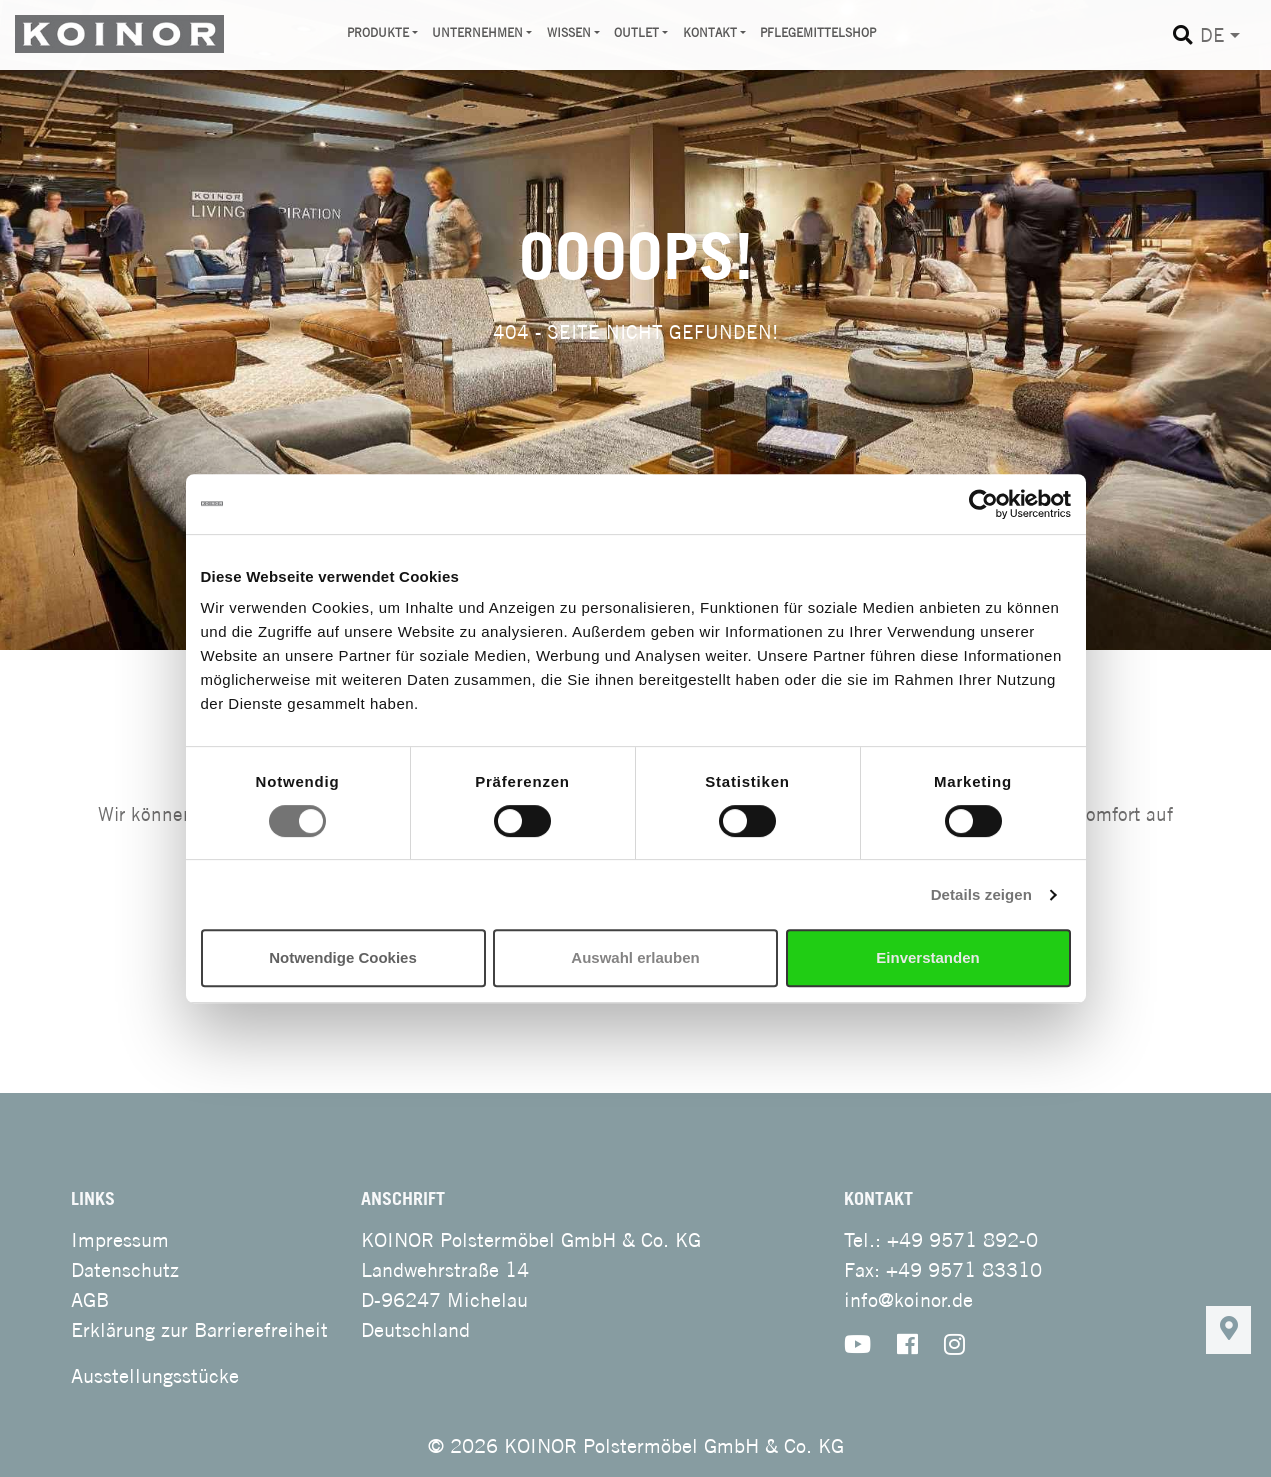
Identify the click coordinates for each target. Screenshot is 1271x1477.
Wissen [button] (569, 32)
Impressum (120, 1239)
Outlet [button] (636, 32)
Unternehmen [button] (477, 32)
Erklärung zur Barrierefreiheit (199, 1329)
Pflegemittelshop (818, 32)
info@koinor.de (908, 1299)
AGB (90, 1299)
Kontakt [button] (710, 32)
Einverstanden (927, 957)
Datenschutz (125, 1269)
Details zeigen (981, 894)
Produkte (378, 32)
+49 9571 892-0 (962, 1239)
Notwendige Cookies (343, 957)
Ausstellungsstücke (155, 1375)
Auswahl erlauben (635, 957)
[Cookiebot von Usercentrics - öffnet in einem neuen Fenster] (983, 504)
